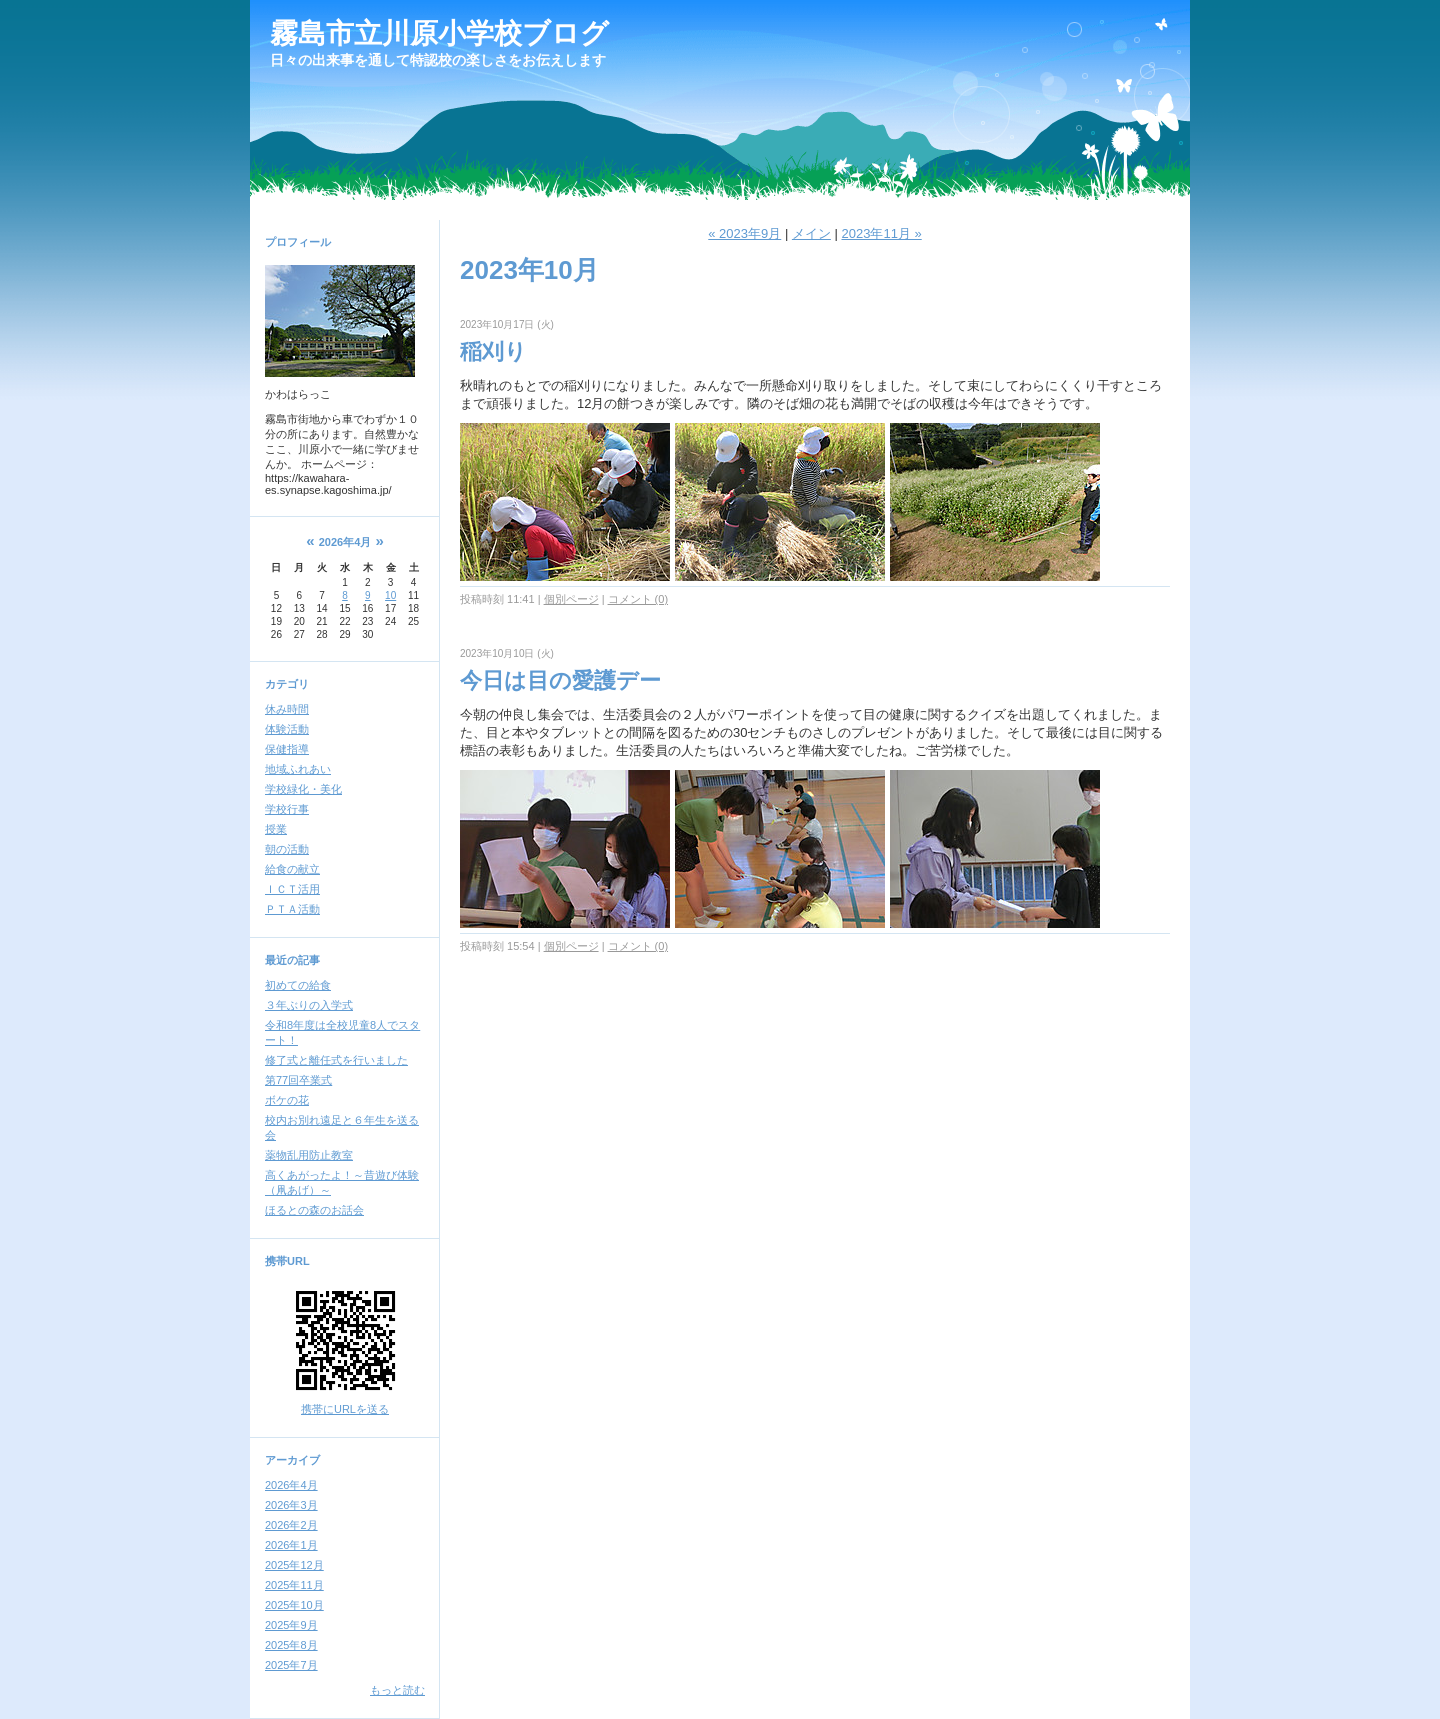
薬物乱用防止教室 (309, 1155)
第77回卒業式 (298, 1080)
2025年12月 (294, 1565)
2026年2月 (291, 1525)
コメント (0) (638, 599)
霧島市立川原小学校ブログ (439, 33)
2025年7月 (291, 1665)
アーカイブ (292, 1460)
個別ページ (571, 599)
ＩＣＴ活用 (292, 889)
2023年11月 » (881, 233)
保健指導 (287, 749)
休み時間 (287, 709)
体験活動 (287, 729)
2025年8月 (291, 1645)
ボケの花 (287, 1100)
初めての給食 (298, 985)
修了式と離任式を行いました (336, 1060)
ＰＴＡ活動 (292, 909)
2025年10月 (294, 1605)
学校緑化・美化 (303, 789)
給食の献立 (292, 869)
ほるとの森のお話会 (314, 1210)
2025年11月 (294, 1585)
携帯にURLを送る (345, 1409)
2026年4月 (291, 1485)
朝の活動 (287, 849)
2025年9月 (291, 1625)
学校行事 (287, 809)
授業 (276, 829)
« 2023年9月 (744, 233)
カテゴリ (287, 684)
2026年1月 (291, 1545)
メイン (811, 233)
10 (390, 595)
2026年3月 (291, 1505)
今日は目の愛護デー (560, 680)
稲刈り (493, 351)
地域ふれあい (298, 769)
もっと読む (397, 1690)
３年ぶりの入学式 (309, 1005)
